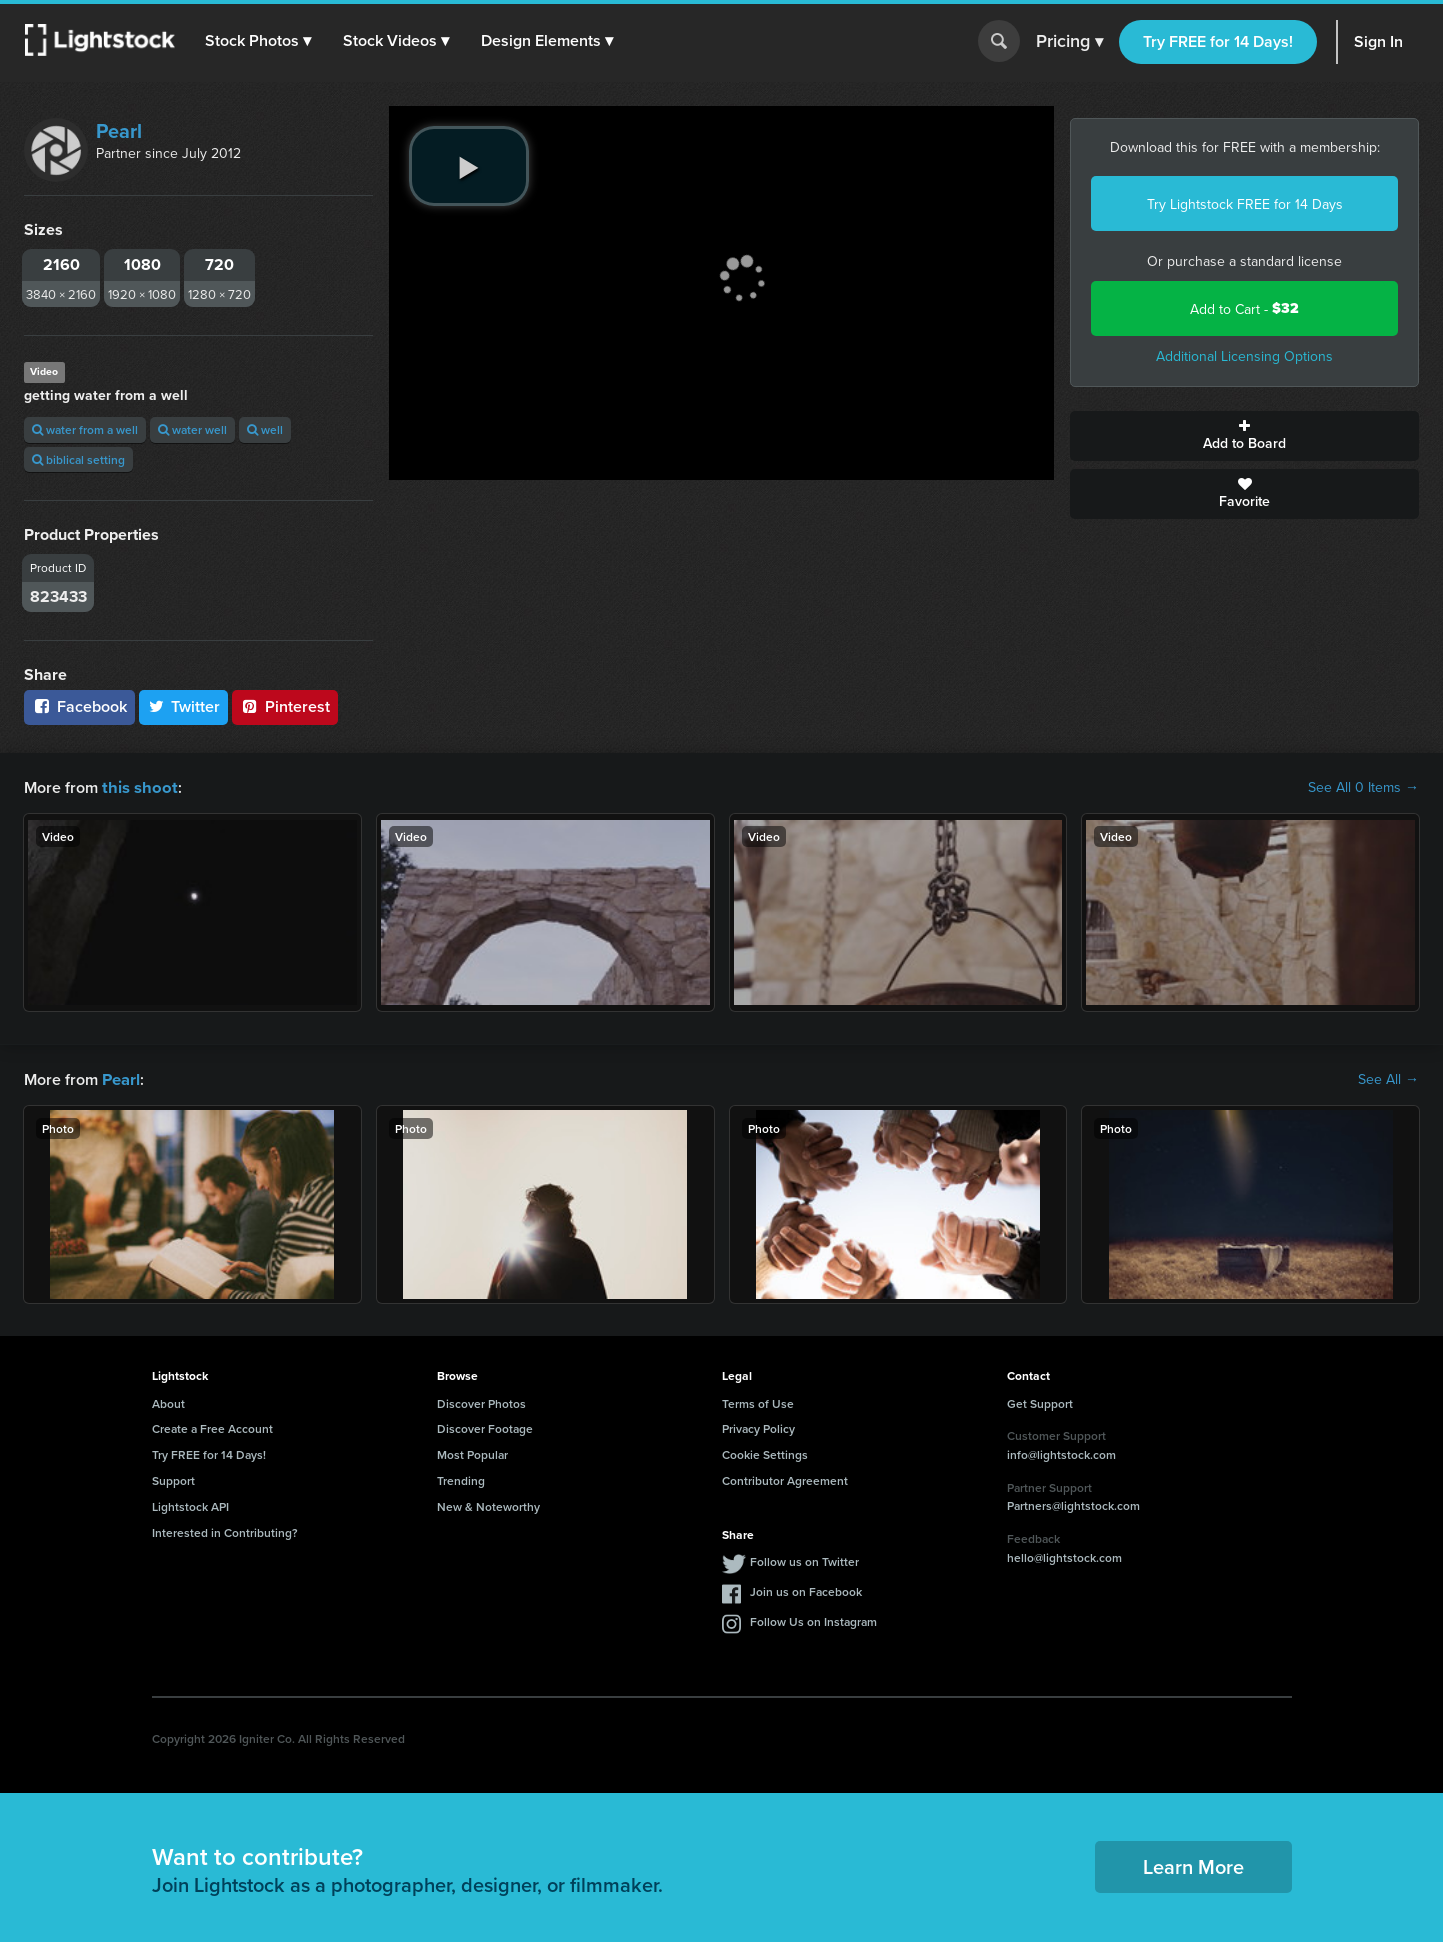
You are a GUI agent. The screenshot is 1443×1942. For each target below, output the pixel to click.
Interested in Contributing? (225, 1530)
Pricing (1069, 42)
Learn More (1193, 1864)
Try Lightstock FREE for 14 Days (1245, 204)
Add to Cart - (1244, 308)
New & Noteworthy (488, 1504)
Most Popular (472, 1452)
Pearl (119, 130)
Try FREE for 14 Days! (1218, 41)
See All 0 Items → (1363, 787)
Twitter (184, 706)
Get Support (1040, 1401)
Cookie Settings (765, 1452)
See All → (1388, 1078)
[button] (259, 41)
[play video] (469, 166)
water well (192, 429)
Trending (461, 1478)
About (168, 1401)
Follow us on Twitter (804, 1559)
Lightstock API (190, 1504)
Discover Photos (481, 1401)
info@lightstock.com (1061, 1452)
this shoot (137, 786)
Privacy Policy (758, 1426)
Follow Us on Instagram (813, 1619)
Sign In (1378, 41)
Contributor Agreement (785, 1478)
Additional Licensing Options (1244, 356)
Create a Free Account (212, 1426)
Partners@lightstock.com (1073, 1503)
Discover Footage (485, 1426)
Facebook (79, 706)
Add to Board (1244, 436)
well (265, 429)
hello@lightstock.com (1064, 1555)
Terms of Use (758, 1401)
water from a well (85, 429)
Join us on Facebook (806, 1589)
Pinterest (285, 706)
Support (173, 1478)
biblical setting (78, 459)
